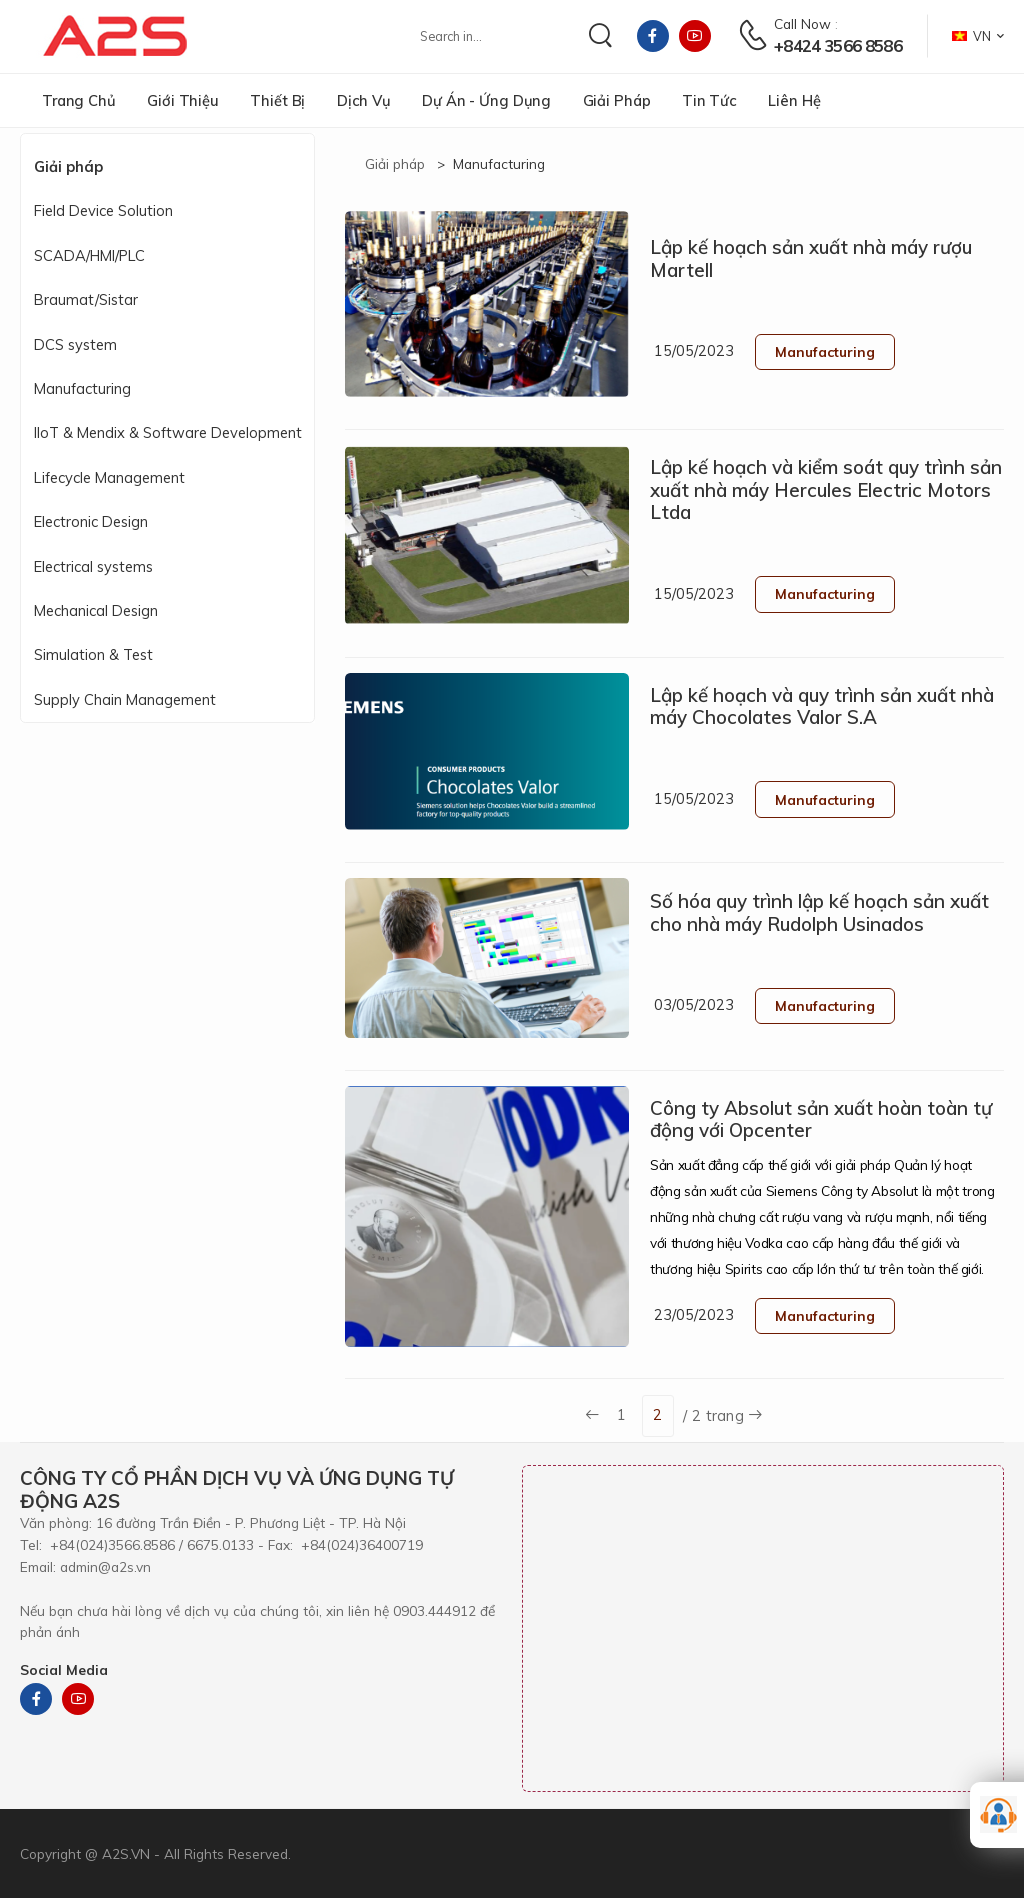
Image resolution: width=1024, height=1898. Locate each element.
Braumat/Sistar (86, 299)
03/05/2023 (694, 1004)
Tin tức (709, 100)
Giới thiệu (183, 100)
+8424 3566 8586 (837, 45)
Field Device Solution (103, 210)
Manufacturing (82, 388)
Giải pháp (617, 100)
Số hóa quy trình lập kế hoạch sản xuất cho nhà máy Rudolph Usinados (819, 912)
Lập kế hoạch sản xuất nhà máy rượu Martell (811, 258)
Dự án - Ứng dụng (486, 100)
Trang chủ (79, 100)
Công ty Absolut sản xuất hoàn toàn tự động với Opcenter (821, 1119)
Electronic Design (91, 521)
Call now (802, 23)
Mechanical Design (96, 610)
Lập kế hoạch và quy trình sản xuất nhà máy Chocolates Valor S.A (822, 706)
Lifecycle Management (109, 477)
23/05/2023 (694, 1314)
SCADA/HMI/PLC (89, 255)
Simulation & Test (93, 654)
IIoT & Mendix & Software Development (168, 432)
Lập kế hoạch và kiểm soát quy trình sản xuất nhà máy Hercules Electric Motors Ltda (826, 489)
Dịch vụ (364, 100)
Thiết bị (277, 100)
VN (971, 36)
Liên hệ (794, 100)
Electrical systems (93, 566)
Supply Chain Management (125, 699)
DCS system (75, 344)
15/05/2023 (694, 350)
